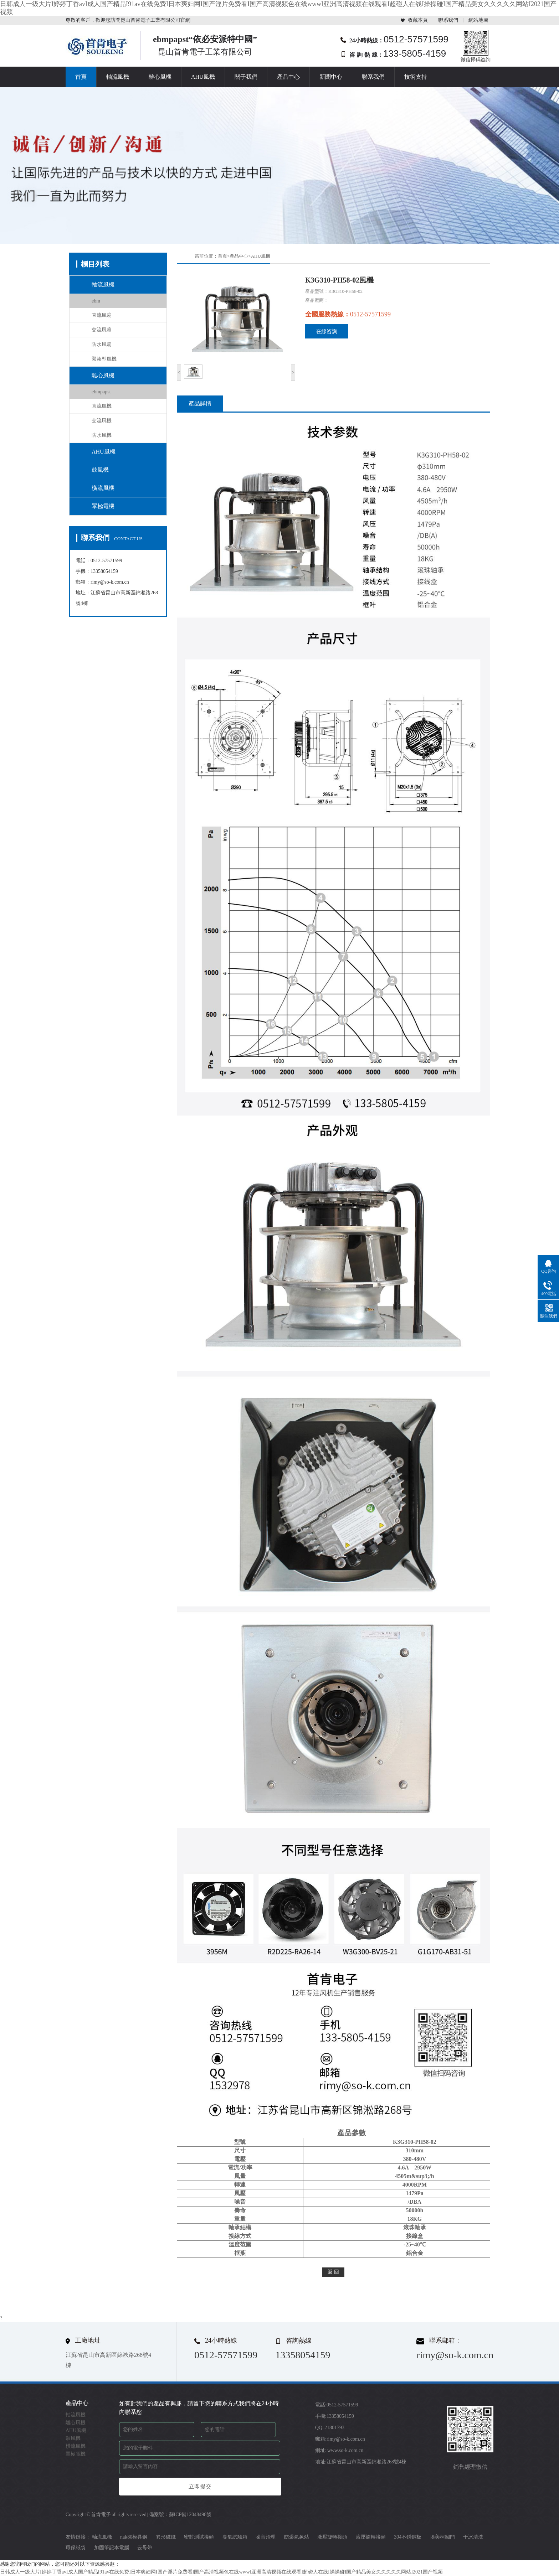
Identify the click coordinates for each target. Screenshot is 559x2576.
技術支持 (415, 77)
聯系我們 (448, 20)
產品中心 (288, 77)
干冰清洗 (473, 2537)
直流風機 (102, 406)
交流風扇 (102, 329)
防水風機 (102, 435)
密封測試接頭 (199, 2537)
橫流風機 (103, 488)
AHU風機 (203, 77)
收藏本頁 (418, 20)
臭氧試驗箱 (234, 2537)
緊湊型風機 (104, 359)
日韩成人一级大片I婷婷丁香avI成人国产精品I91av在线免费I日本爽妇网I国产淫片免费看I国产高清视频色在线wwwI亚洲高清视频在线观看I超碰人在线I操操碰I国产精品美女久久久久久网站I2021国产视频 (221, 2572)
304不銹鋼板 (407, 2537)
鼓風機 (100, 470)
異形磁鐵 (166, 2537)
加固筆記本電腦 (111, 2547)
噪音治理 (266, 2537)
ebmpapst (101, 391)
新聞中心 (330, 77)
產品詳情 (200, 403)
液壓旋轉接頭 (332, 2537)
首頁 (81, 77)
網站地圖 (478, 20)
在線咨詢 (326, 331)
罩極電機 (103, 506)
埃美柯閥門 (442, 2537)
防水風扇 (102, 344)
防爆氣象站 (296, 2537)
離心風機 (160, 77)
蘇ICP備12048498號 (190, 2514)
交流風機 (102, 420)
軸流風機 (117, 77)
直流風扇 (102, 315)
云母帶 (144, 2547)
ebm (96, 301)
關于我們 (246, 77)
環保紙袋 (76, 2547)
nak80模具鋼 (133, 2537)
